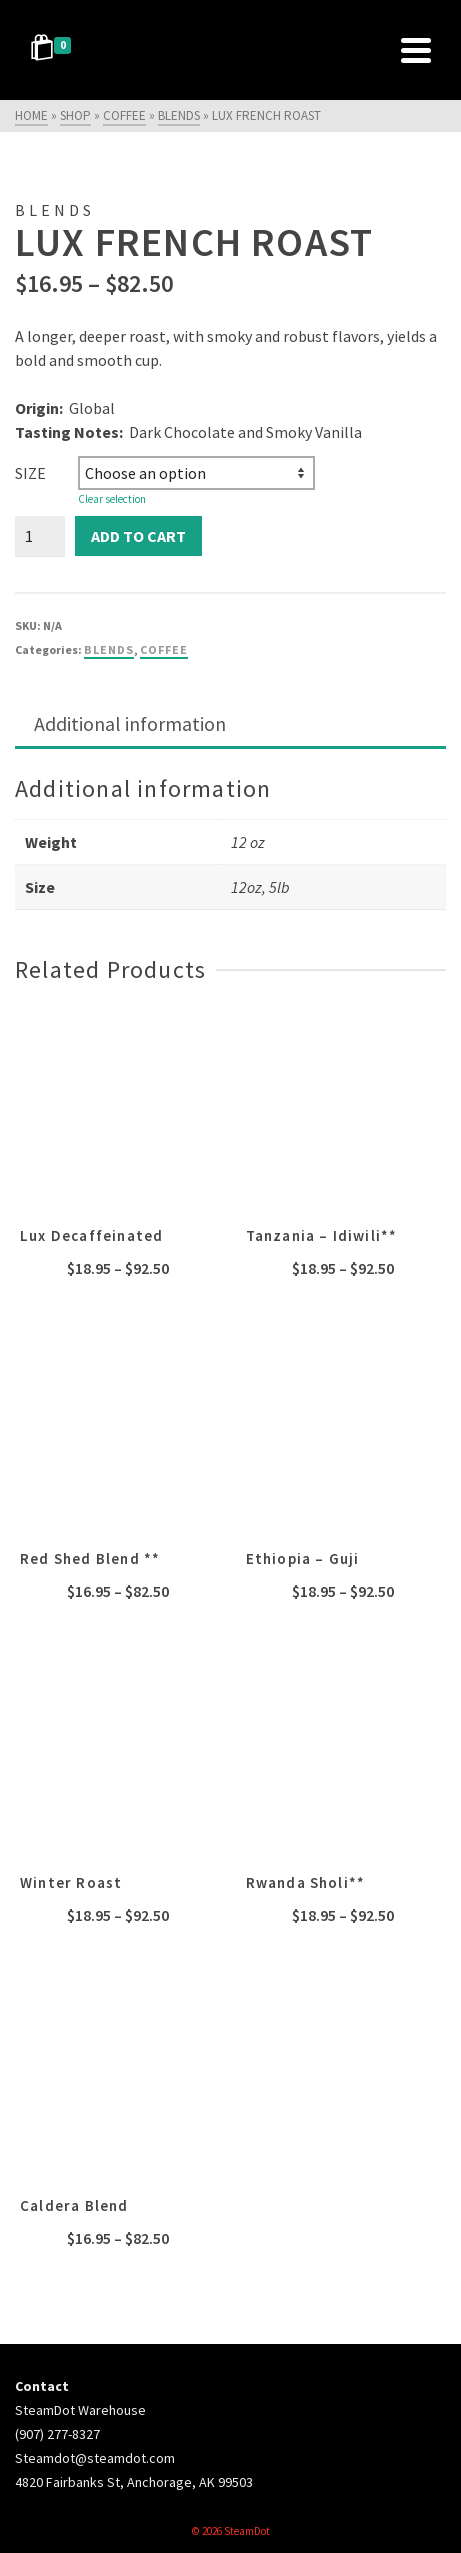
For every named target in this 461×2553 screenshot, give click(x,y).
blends (109, 649)
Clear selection (112, 499)
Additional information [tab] (130, 723)
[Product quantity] (40, 536)
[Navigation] (416, 50)
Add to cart (138, 536)
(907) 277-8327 (57, 2434)
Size (30, 473)
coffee (164, 649)
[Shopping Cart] (54, 50)
